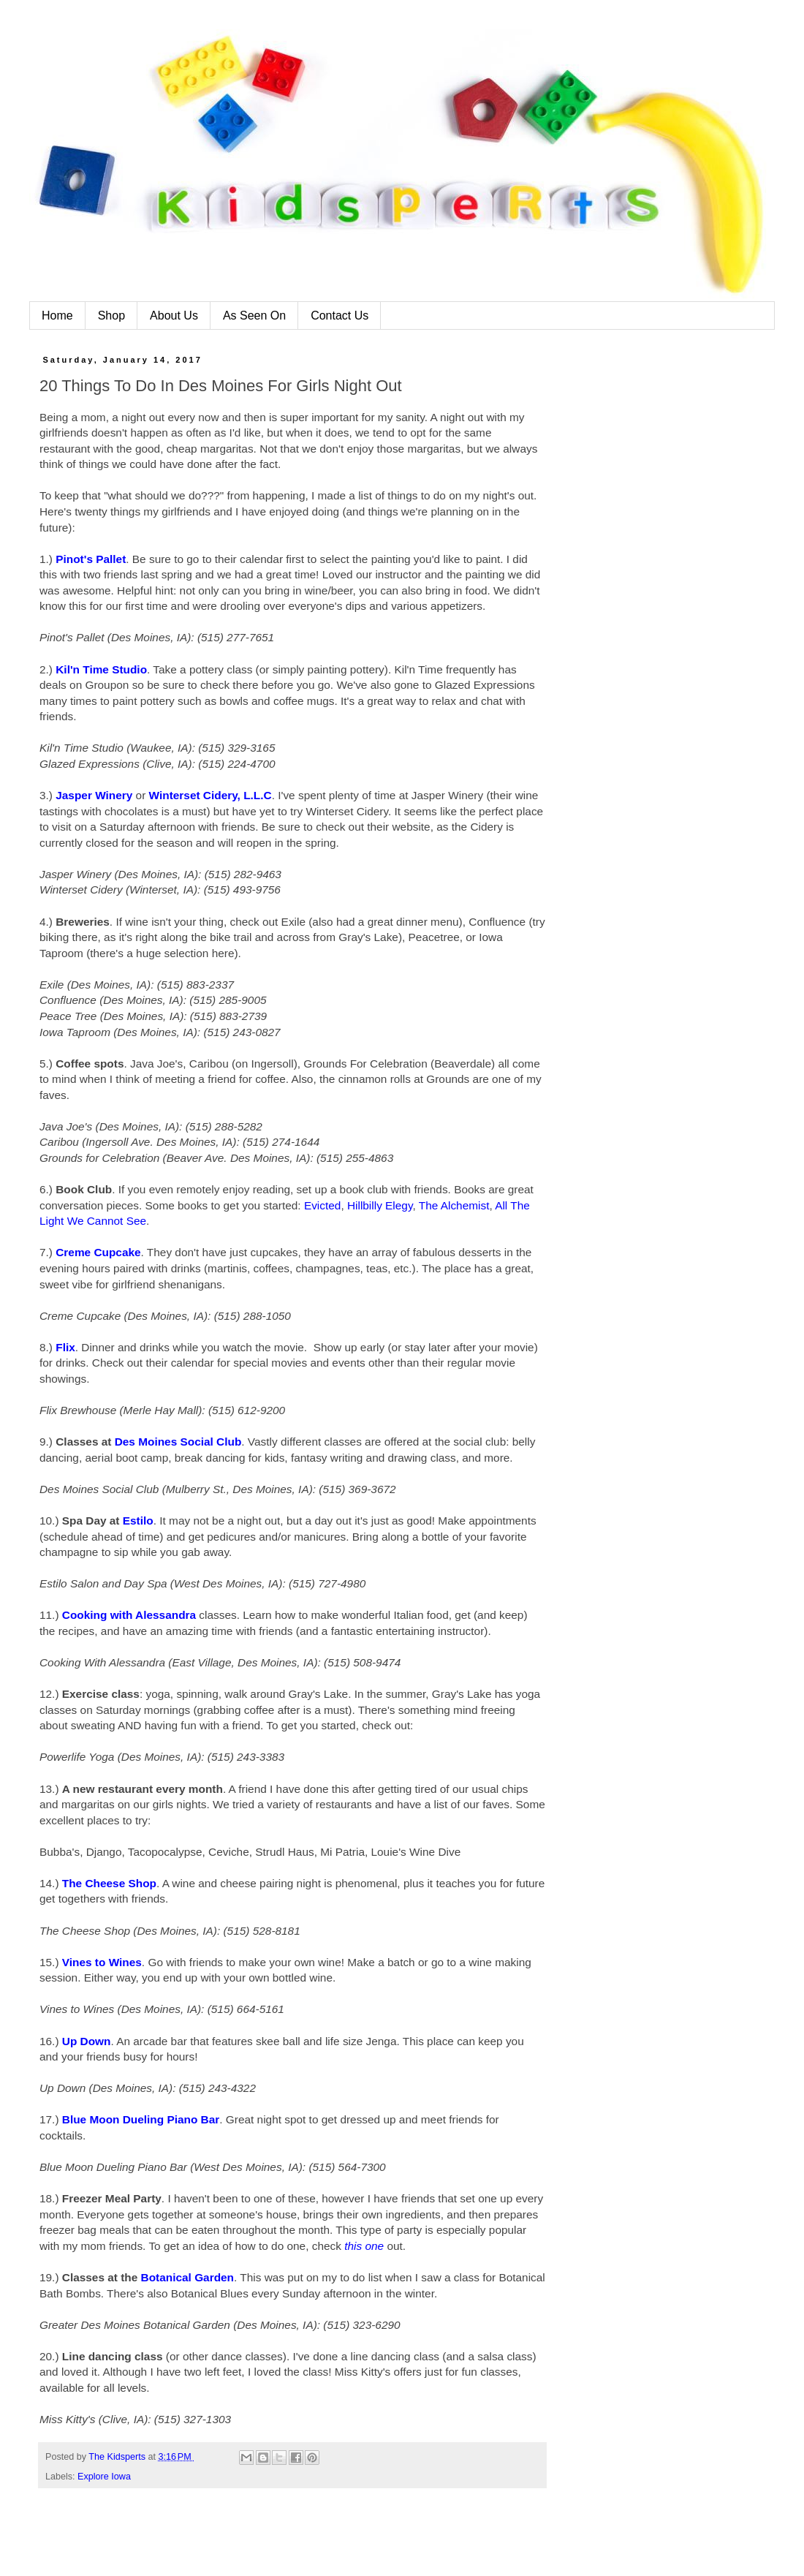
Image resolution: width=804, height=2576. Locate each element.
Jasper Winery (94, 795)
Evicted (322, 1205)
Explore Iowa (104, 2476)
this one (364, 2246)
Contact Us (339, 315)
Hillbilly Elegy (380, 1205)
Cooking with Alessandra (129, 1615)
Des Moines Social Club (178, 1441)
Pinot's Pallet (91, 559)
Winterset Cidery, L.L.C (210, 795)
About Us (174, 315)
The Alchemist (454, 1205)
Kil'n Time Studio (101, 669)
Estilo (138, 1520)
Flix (65, 1347)
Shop (111, 315)
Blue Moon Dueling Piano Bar (140, 2119)
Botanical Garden (187, 2277)
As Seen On (254, 315)
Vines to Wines (102, 1962)
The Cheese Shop (109, 1883)
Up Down (86, 2041)
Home (57, 315)
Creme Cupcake (98, 1252)
